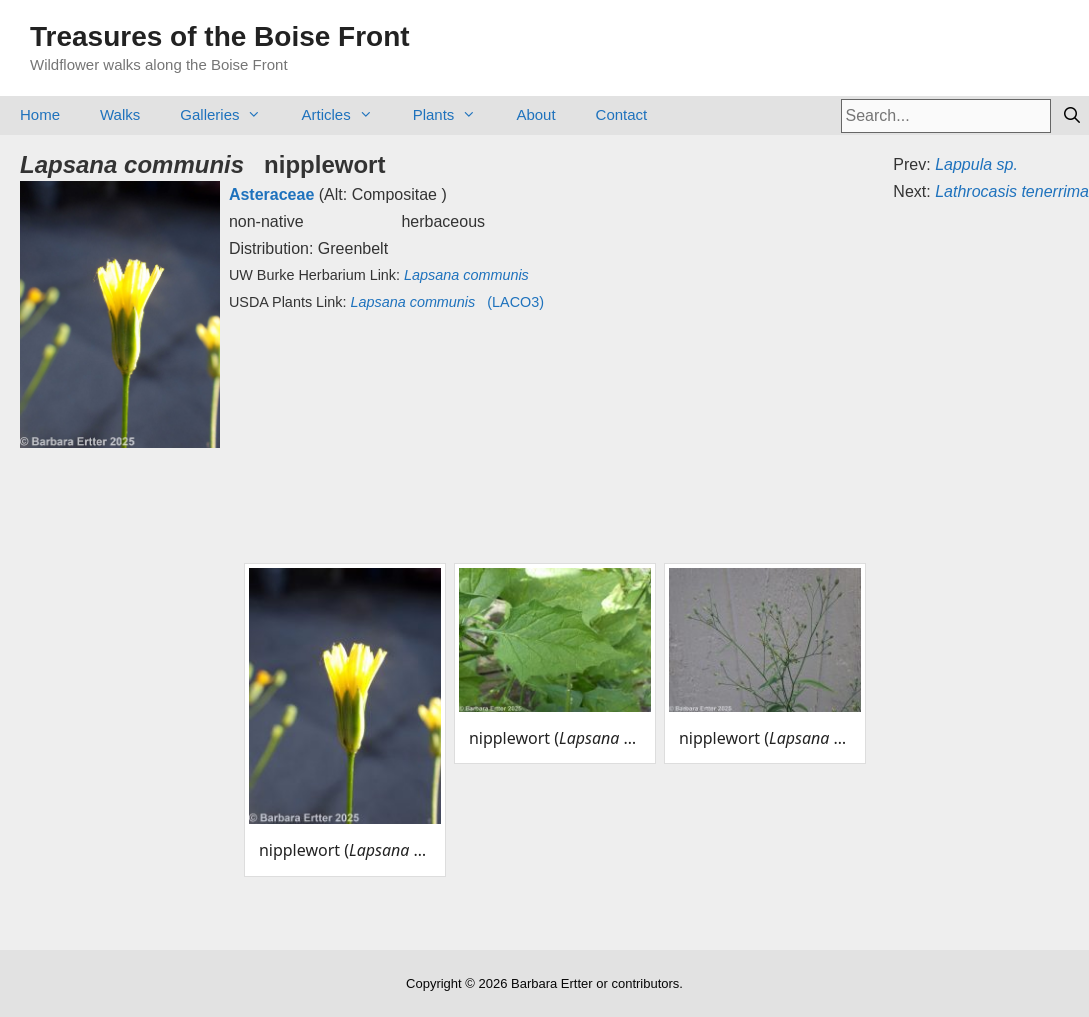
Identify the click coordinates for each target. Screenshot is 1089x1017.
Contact (622, 114)
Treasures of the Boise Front (220, 36)
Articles (346, 114)
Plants (455, 114)
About (535, 114)
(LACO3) (447, 302)
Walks (120, 114)
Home (40, 114)
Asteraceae (271, 194)
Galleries (230, 114)
